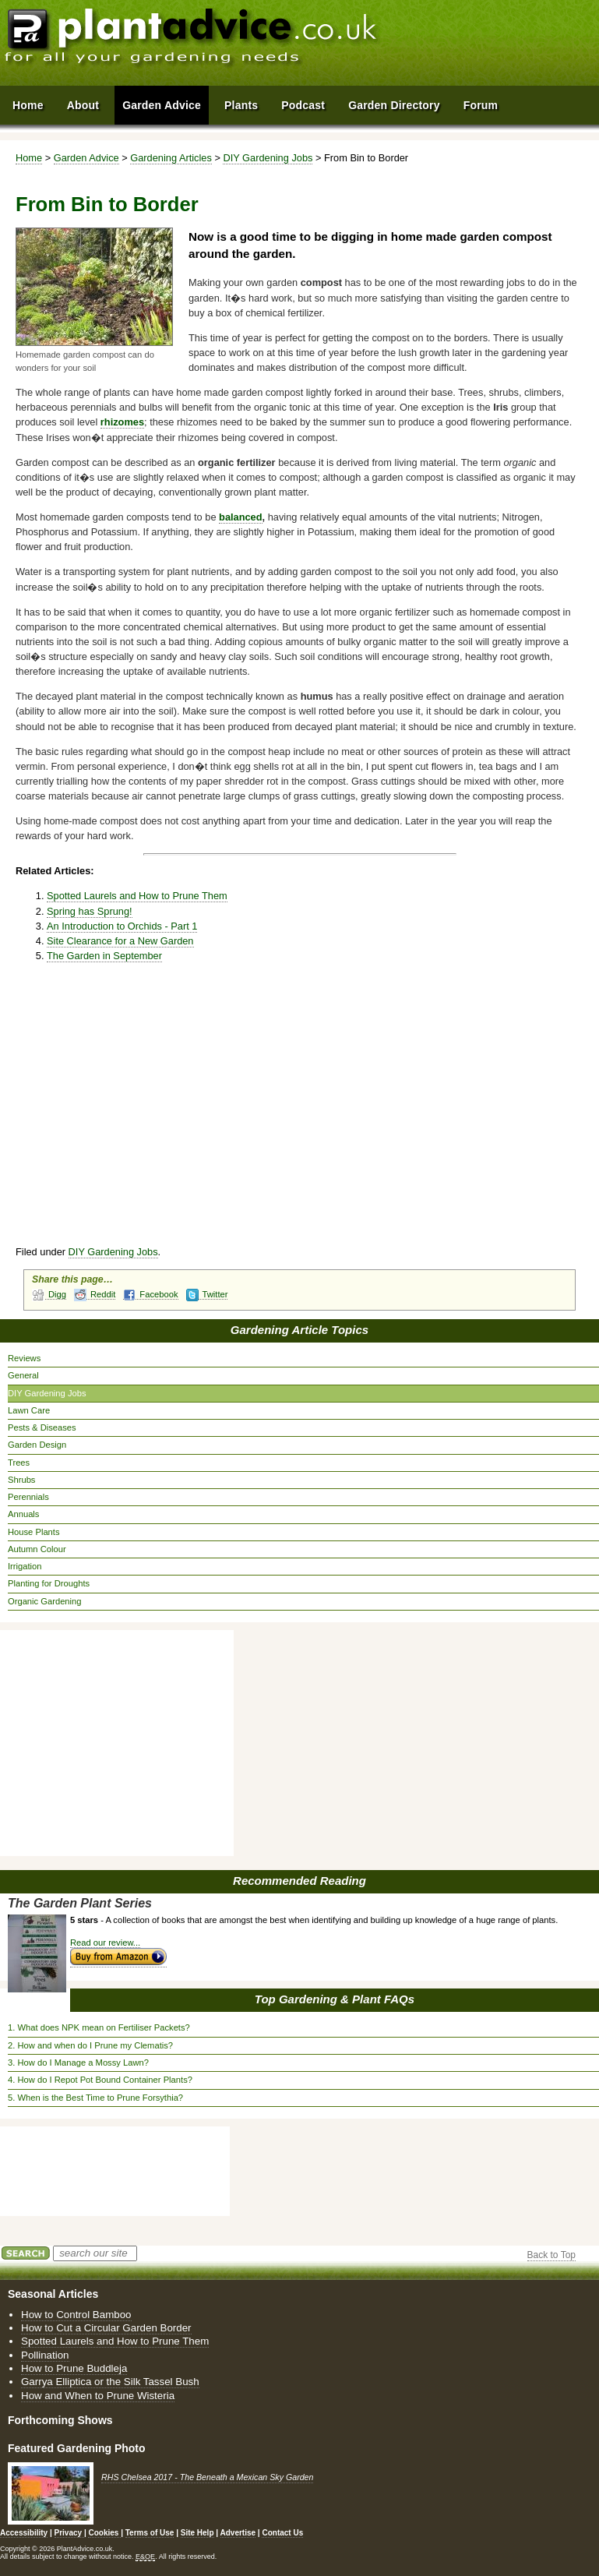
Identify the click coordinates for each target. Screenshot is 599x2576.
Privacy (69, 2532)
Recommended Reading (299, 1880)
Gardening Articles (171, 158)
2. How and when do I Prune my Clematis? (90, 2045)
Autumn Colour (37, 1549)
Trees (19, 1462)
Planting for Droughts (49, 1583)
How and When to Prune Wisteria (97, 2395)
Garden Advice (86, 158)
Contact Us (282, 2532)
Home (29, 158)
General (23, 1375)
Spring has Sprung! (89, 911)
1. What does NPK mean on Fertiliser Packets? (99, 2027)
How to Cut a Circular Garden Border (106, 2328)
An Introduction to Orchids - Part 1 (122, 926)
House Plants (34, 1532)
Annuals (23, 1514)
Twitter (207, 1295)
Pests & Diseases (42, 1427)
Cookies (104, 2532)
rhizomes (122, 422)
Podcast (303, 105)
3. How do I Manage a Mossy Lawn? (78, 2062)
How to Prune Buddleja (74, 2368)
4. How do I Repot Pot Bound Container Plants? (100, 2079)
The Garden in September (104, 956)
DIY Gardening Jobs (267, 158)
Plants (241, 105)
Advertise (238, 2532)
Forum (481, 105)
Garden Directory (394, 105)
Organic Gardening (45, 1601)
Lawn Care (29, 1410)
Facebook (150, 1295)
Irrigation (25, 1566)
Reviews (24, 1358)
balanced (240, 517)
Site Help (197, 2532)
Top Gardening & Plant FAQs (334, 1999)
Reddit (94, 1295)
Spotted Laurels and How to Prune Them (137, 896)
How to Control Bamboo (76, 2314)
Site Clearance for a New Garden (120, 941)
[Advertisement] (232, 1111)
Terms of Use (149, 2532)
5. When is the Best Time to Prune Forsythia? (95, 2097)
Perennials (28, 1496)
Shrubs (21, 1479)
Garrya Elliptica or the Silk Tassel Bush (110, 2381)
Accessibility (24, 2532)
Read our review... (105, 1942)
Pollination (45, 2355)
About (83, 105)
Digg (49, 1295)
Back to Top (551, 2255)
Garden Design (37, 1444)
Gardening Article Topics (299, 1329)
